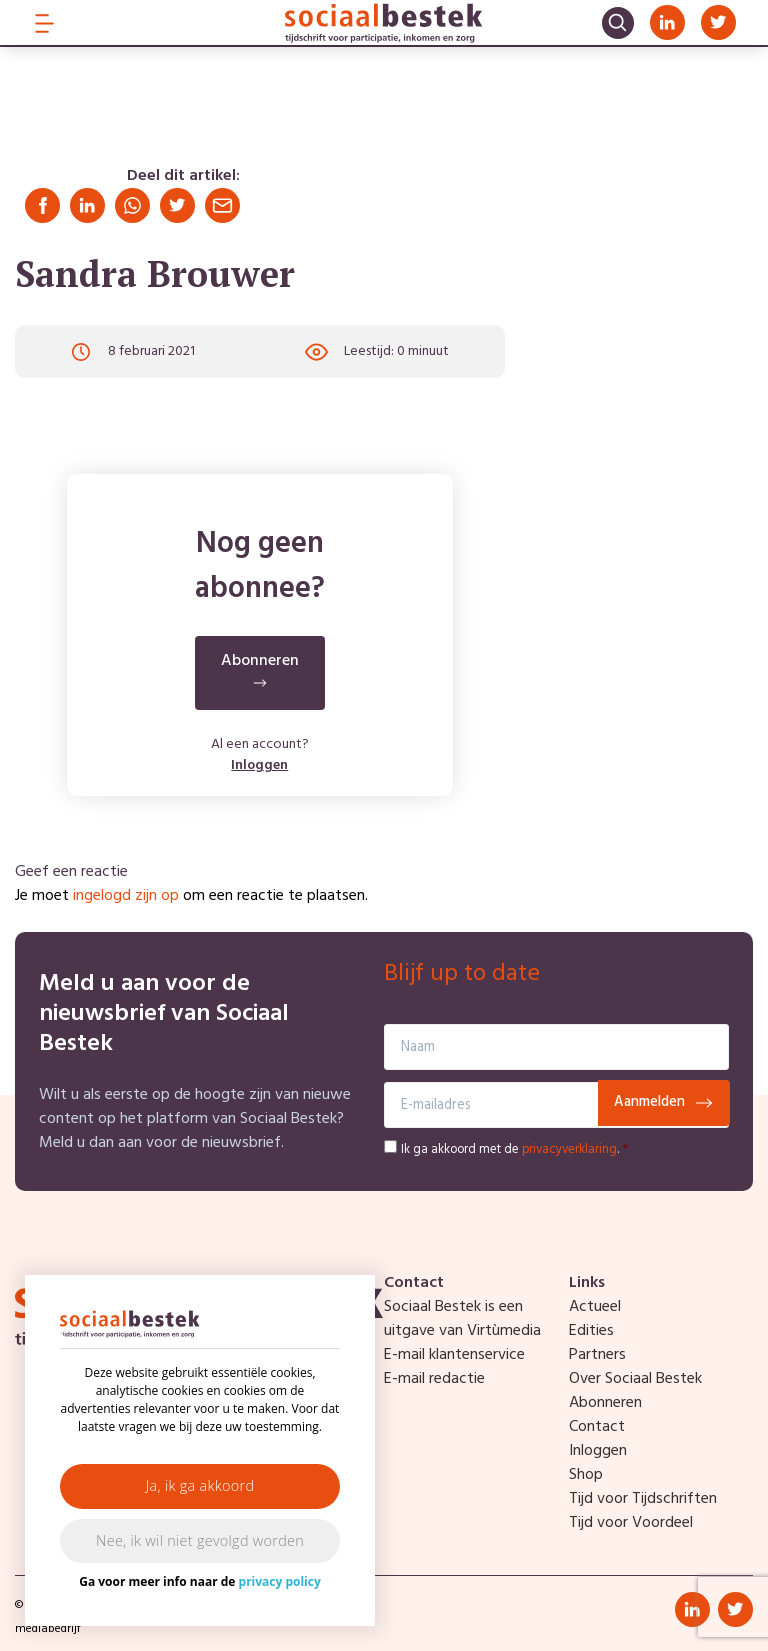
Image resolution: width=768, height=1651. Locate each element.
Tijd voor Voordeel (631, 1523)
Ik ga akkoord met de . (514, 1149)
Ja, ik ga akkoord (200, 1485)
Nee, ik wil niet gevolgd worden (200, 1540)
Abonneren (605, 1403)
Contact (597, 1427)
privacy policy (280, 1581)
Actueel (595, 1307)
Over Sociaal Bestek (635, 1379)
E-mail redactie (434, 1379)
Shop (586, 1475)
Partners (597, 1355)
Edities (591, 1331)
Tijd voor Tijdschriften (643, 1499)
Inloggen (259, 766)
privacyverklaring (569, 1149)
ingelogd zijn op (126, 896)
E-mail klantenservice (454, 1355)
